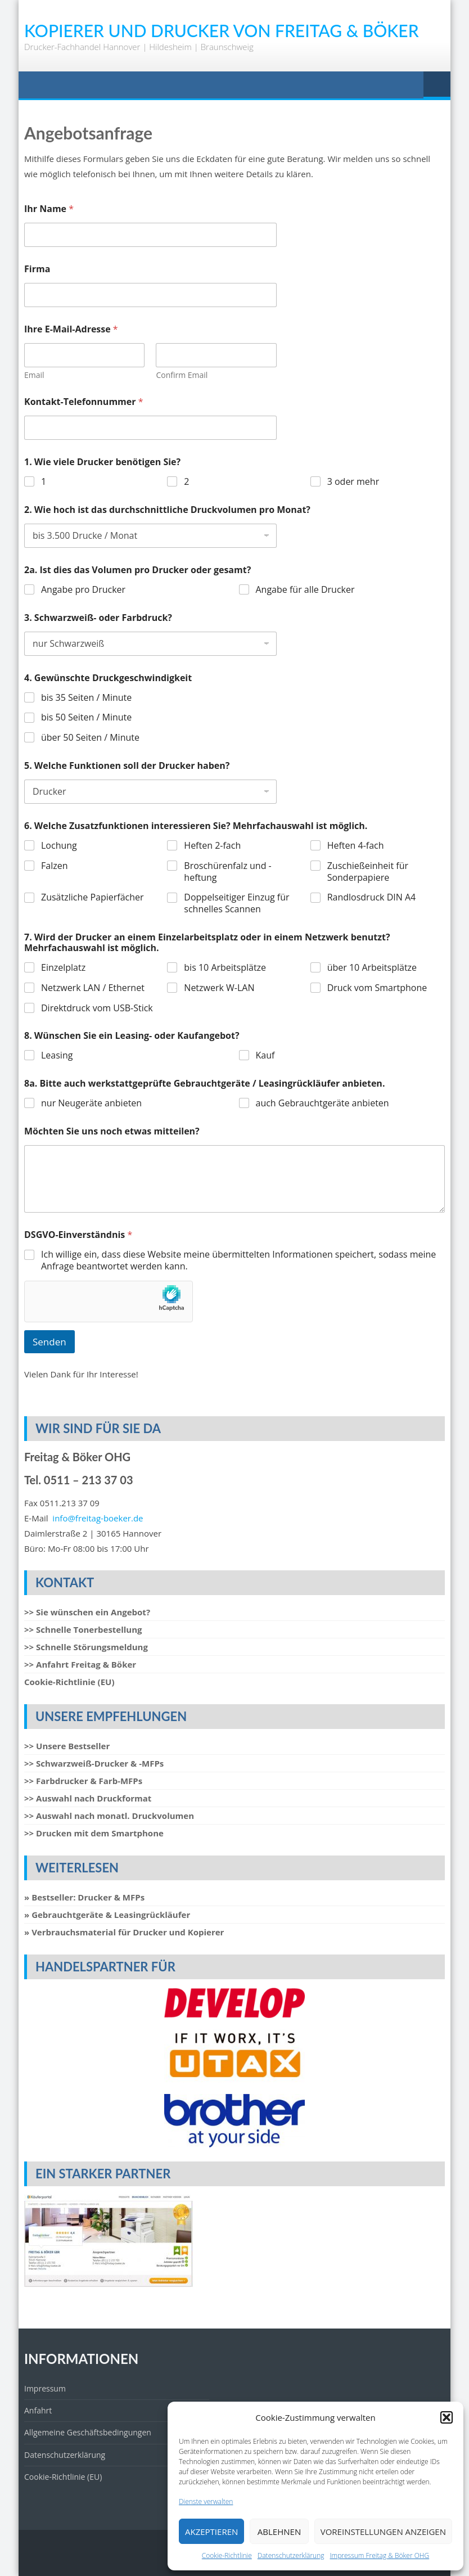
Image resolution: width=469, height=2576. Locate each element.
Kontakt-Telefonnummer (83, 402)
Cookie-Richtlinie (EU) (69, 1681)
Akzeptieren (211, 2531)
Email (34, 375)
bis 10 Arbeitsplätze (225, 968)
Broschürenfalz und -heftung (227, 872)
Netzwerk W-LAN (219, 988)
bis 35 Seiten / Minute (86, 698)
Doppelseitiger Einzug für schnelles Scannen (236, 903)
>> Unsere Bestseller (67, 1745)
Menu (436, 84)
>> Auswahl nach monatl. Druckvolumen (109, 1815)
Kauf (265, 1055)
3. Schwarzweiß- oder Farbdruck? (98, 618)
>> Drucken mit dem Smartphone (94, 1833)
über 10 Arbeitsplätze (372, 968)
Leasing (57, 1055)
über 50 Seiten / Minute (90, 738)
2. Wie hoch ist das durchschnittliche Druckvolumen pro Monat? (167, 510)
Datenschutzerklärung (291, 2555)
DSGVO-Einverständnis (78, 1235)
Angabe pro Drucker (83, 590)
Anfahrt (38, 2410)
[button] (446, 2417)
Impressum (45, 2388)
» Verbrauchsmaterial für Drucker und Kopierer (124, 1932)
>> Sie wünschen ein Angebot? (87, 1612)
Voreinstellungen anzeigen (383, 2531)
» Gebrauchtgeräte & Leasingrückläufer (107, 1914)
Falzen (54, 866)
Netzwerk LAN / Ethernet (93, 988)
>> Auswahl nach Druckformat (87, 1798)
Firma (37, 269)
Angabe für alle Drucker (305, 590)
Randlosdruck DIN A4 (371, 897)
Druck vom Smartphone (377, 988)
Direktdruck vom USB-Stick (97, 1008)
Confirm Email (182, 375)
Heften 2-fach (212, 846)
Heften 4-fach (355, 846)
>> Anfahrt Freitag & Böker (80, 1664)
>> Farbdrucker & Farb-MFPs (83, 1780)
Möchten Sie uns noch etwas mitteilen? (112, 1131)
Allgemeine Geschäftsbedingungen (87, 2432)
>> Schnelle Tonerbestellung (83, 1629)
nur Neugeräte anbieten (91, 1103)
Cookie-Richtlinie (227, 2555)
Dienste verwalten (206, 2501)
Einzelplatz (63, 968)
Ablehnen (279, 2531)
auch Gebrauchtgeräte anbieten (322, 1103)
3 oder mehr (353, 482)
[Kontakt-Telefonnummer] (150, 428)
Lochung (59, 846)
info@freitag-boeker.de (97, 1518)
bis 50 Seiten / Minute (86, 717)
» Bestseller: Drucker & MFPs (84, 1897)
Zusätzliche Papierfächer (92, 897)
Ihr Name (49, 209)
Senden (49, 1341)
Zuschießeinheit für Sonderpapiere (367, 872)
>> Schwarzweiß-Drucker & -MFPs (94, 1763)
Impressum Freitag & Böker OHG (380, 2555)
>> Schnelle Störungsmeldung (86, 1646)
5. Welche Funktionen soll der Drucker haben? (126, 765)
